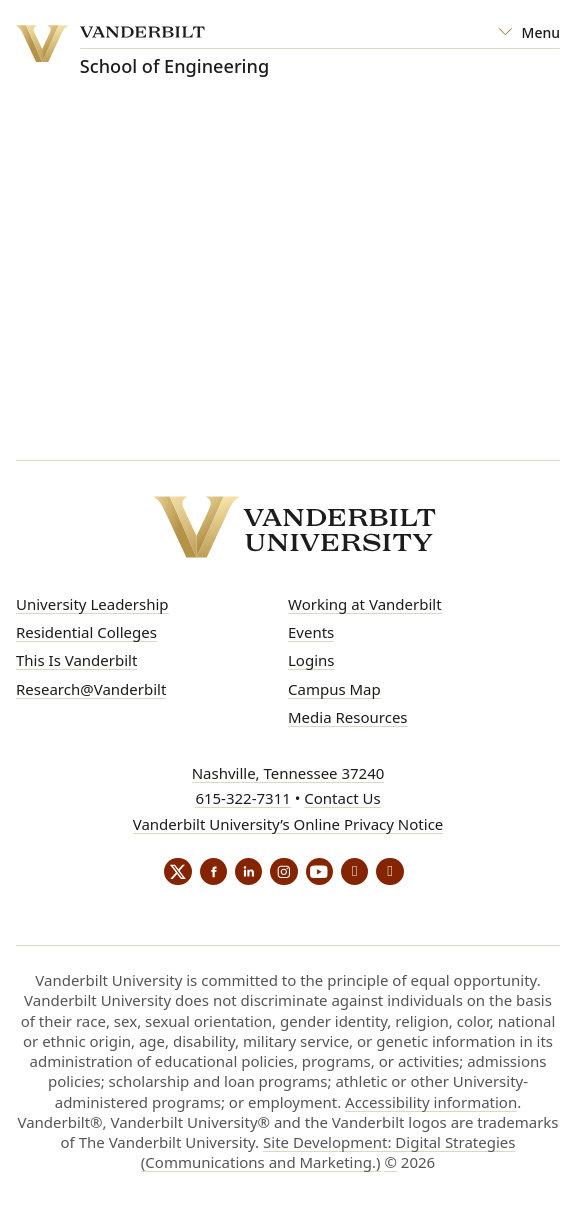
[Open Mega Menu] (529, 33)
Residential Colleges (86, 632)
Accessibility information (431, 1104)
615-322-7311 (242, 798)
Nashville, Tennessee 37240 (288, 773)
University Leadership (92, 604)
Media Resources (348, 717)
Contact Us (342, 798)
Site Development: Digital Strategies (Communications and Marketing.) (328, 1155)
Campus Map (334, 689)
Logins (311, 660)
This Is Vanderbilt (76, 660)
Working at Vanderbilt (365, 604)
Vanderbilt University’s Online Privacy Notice (288, 824)
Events (311, 632)
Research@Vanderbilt (91, 689)
